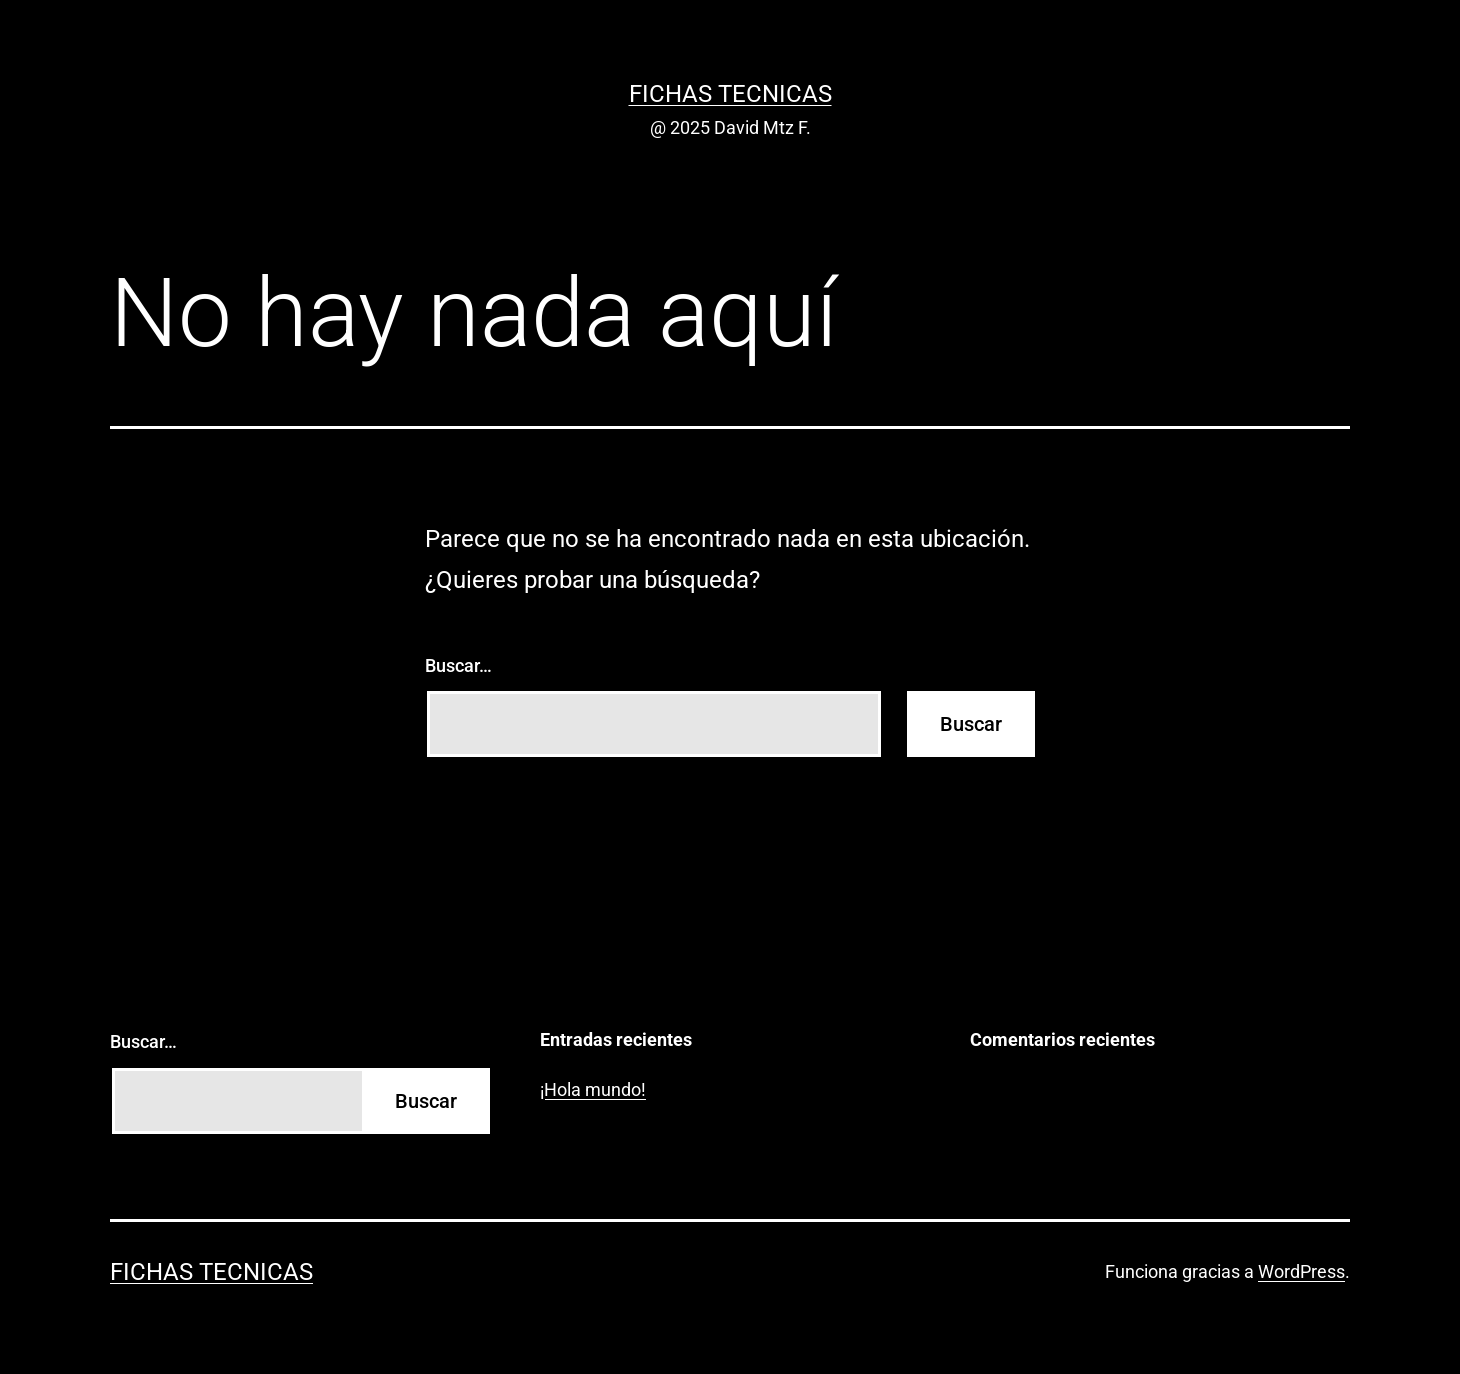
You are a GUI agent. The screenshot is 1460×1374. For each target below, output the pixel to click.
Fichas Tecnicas (730, 94)
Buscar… (458, 665)
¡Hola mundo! (593, 1089)
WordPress (1301, 1271)
